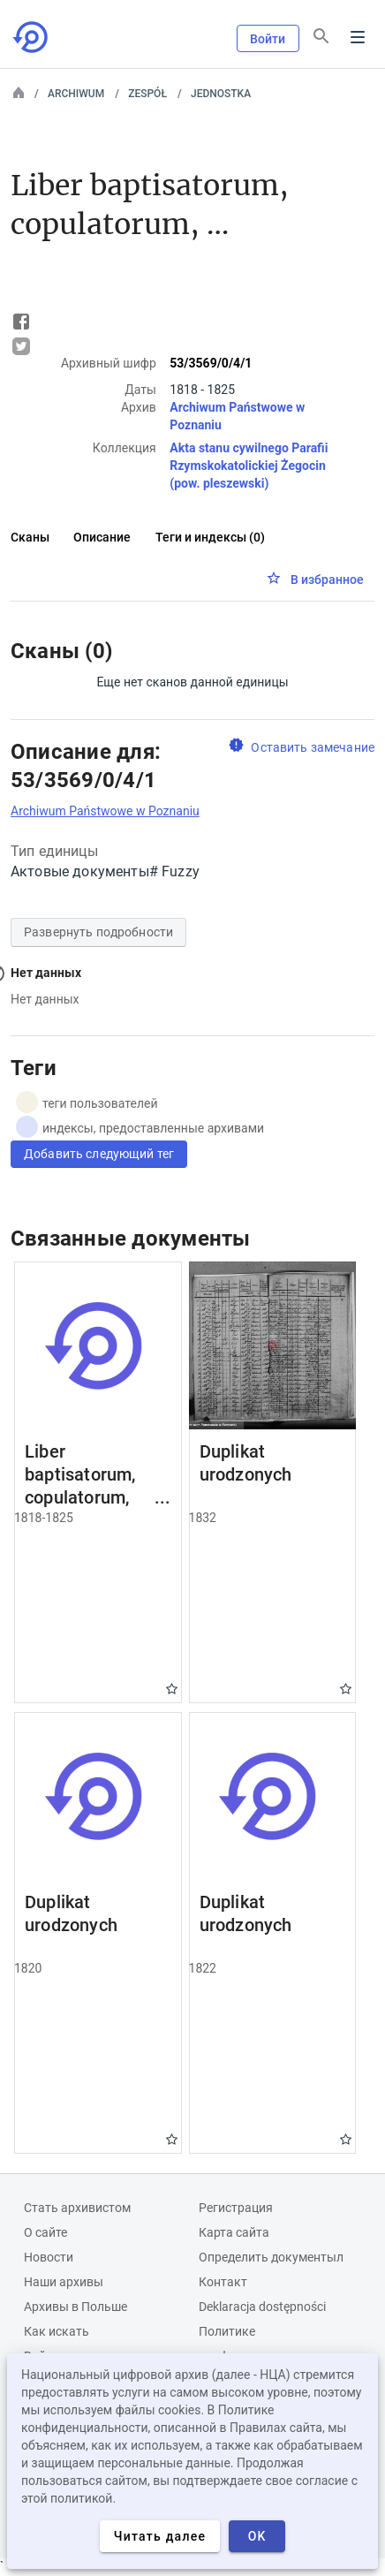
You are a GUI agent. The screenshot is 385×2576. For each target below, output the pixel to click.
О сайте (45, 2232)
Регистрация (236, 2208)
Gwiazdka (171, 1688)
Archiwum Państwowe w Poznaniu (105, 811)
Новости (48, 2257)
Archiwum (76, 93)
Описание (102, 537)
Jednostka (221, 93)
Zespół (147, 93)
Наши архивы (63, 2282)
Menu (358, 37)
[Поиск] (321, 36)
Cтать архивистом (77, 2208)
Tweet (21, 346)
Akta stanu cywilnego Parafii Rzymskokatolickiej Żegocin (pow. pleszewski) (249, 465)
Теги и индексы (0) (210, 537)
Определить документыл (271, 2257)
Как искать (56, 2331)
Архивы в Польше (75, 2306)
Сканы (30, 537)
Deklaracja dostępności (262, 2306)
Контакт (223, 2282)
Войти (268, 39)
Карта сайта (234, 2232)
